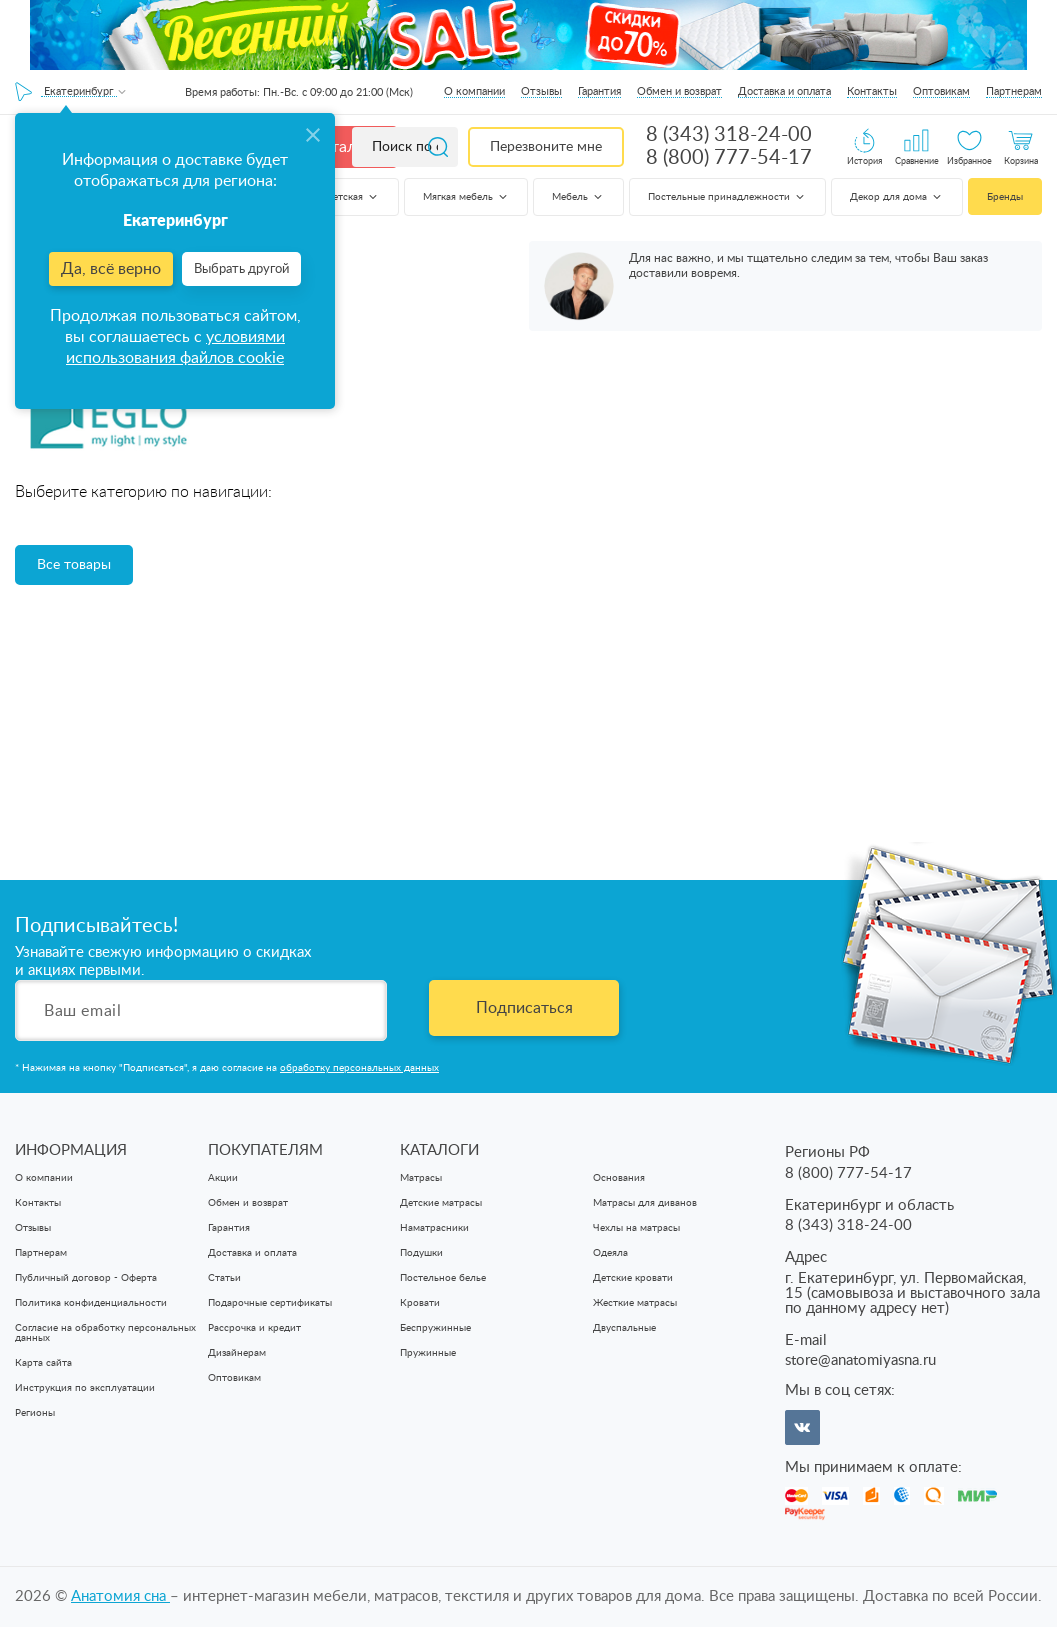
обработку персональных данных (359, 1068)
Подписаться (524, 1008)
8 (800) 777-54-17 (729, 158)
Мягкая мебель (466, 197)
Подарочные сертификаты (270, 1303)
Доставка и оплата (784, 91)
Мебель (578, 197)
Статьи (224, 1278)
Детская (352, 197)
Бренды (1005, 197)
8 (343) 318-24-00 (729, 135)
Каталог (342, 147)
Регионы (35, 1413)
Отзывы (541, 91)
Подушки (421, 1253)
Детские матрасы (441, 1203)
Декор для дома (897, 197)
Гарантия (599, 91)
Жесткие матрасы (635, 1303)
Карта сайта (43, 1363)
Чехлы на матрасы (636, 1228)
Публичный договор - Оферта (86, 1278)
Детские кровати (633, 1278)
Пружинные (428, 1353)
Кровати (420, 1303)
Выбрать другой (241, 269)
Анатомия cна (120, 1596)
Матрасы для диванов (645, 1203)
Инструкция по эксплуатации (85, 1388)
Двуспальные (624, 1328)
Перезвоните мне (546, 147)
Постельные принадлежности (727, 197)
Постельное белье (443, 1278)
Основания (619, 1178)
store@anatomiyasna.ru (860, 1360)
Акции (223, 1178)
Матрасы (421, 1178)
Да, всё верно (111, 269)
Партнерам (1014, 91)
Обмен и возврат (679, 91)
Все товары (74, 565)
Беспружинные (435, 1328)
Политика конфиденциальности (91, 1303)
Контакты (872, 91)
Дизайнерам (237, 1353)
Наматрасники (434, 1228)
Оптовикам (941, 91)
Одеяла (610, 1253)
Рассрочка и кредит (254, 1328)
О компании (474, 91)
